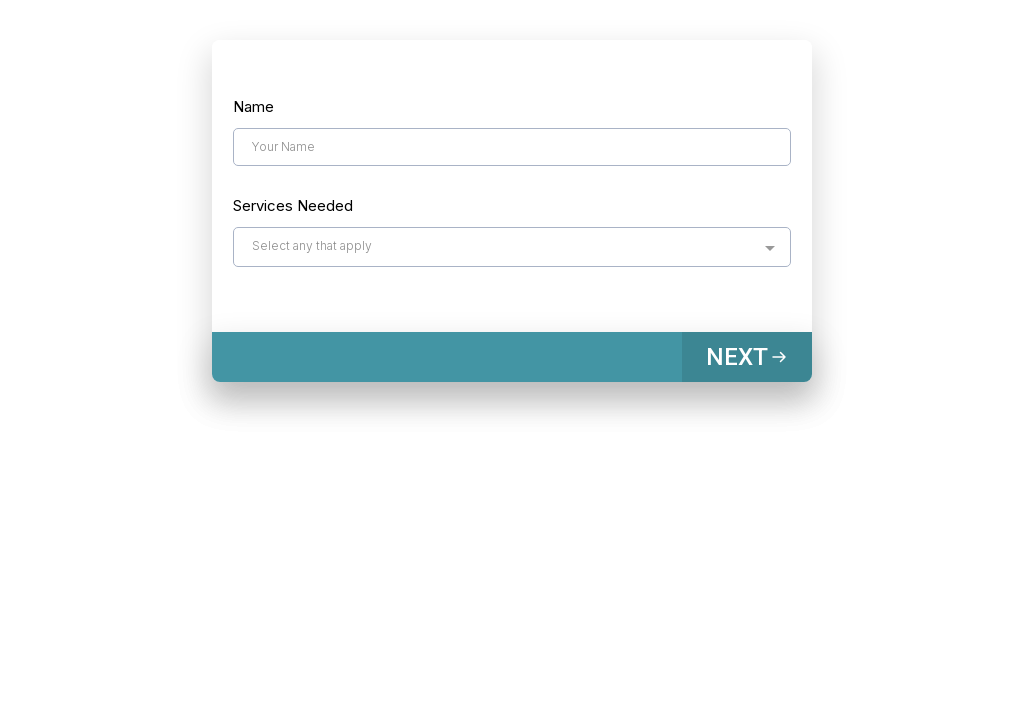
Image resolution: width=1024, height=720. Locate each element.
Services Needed (293, 205)
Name (253, 106)
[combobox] (512, 247)
